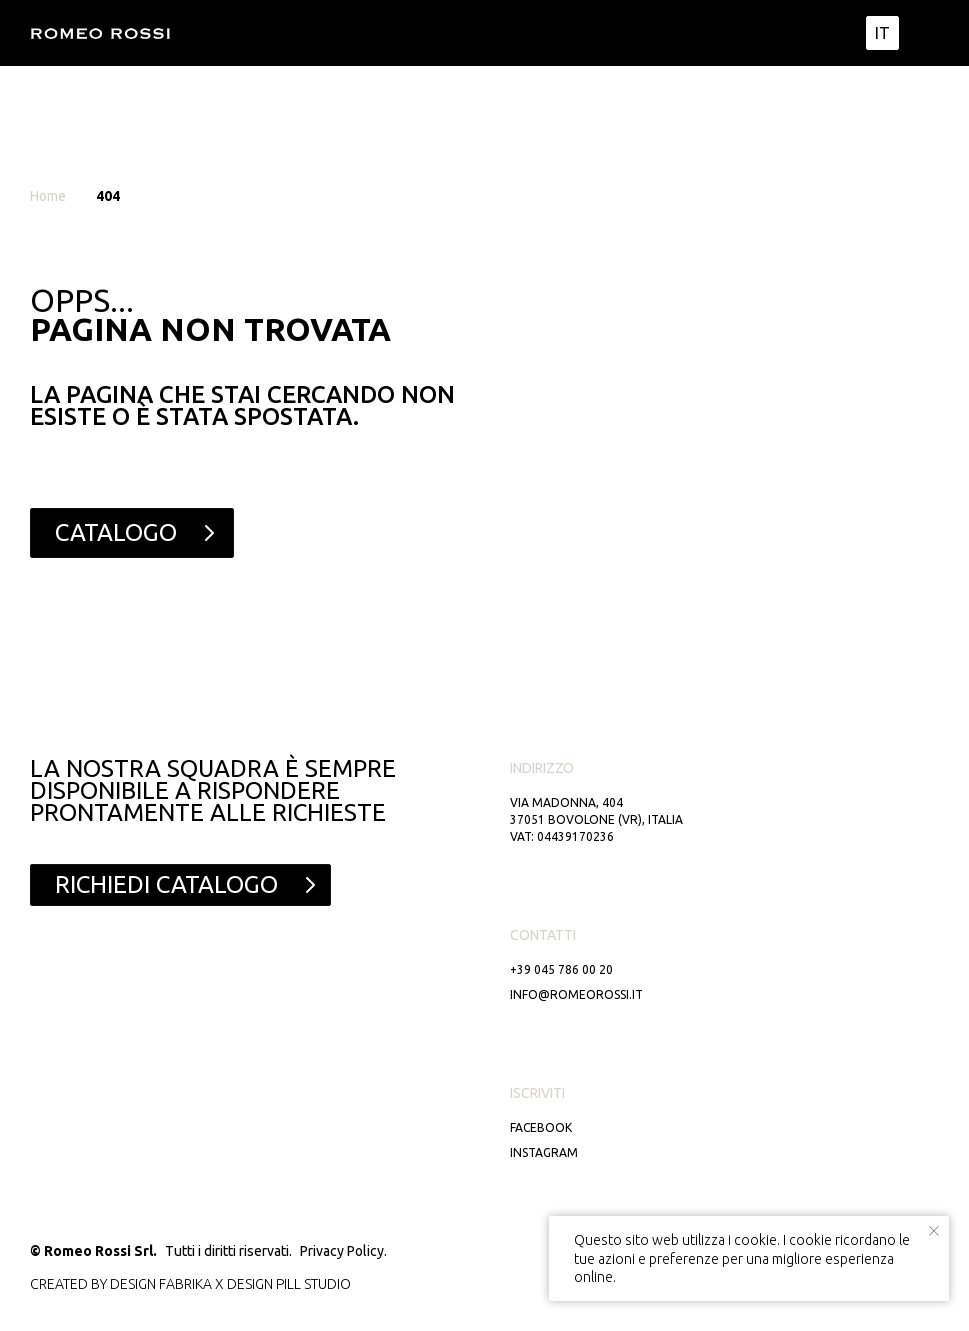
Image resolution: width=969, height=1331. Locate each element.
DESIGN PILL (264, 1284)
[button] (180, 885)
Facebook (541, 1127)
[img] (923, 33)
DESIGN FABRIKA (161, 1284)
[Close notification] (934, 1231)
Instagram (544, 1152)
